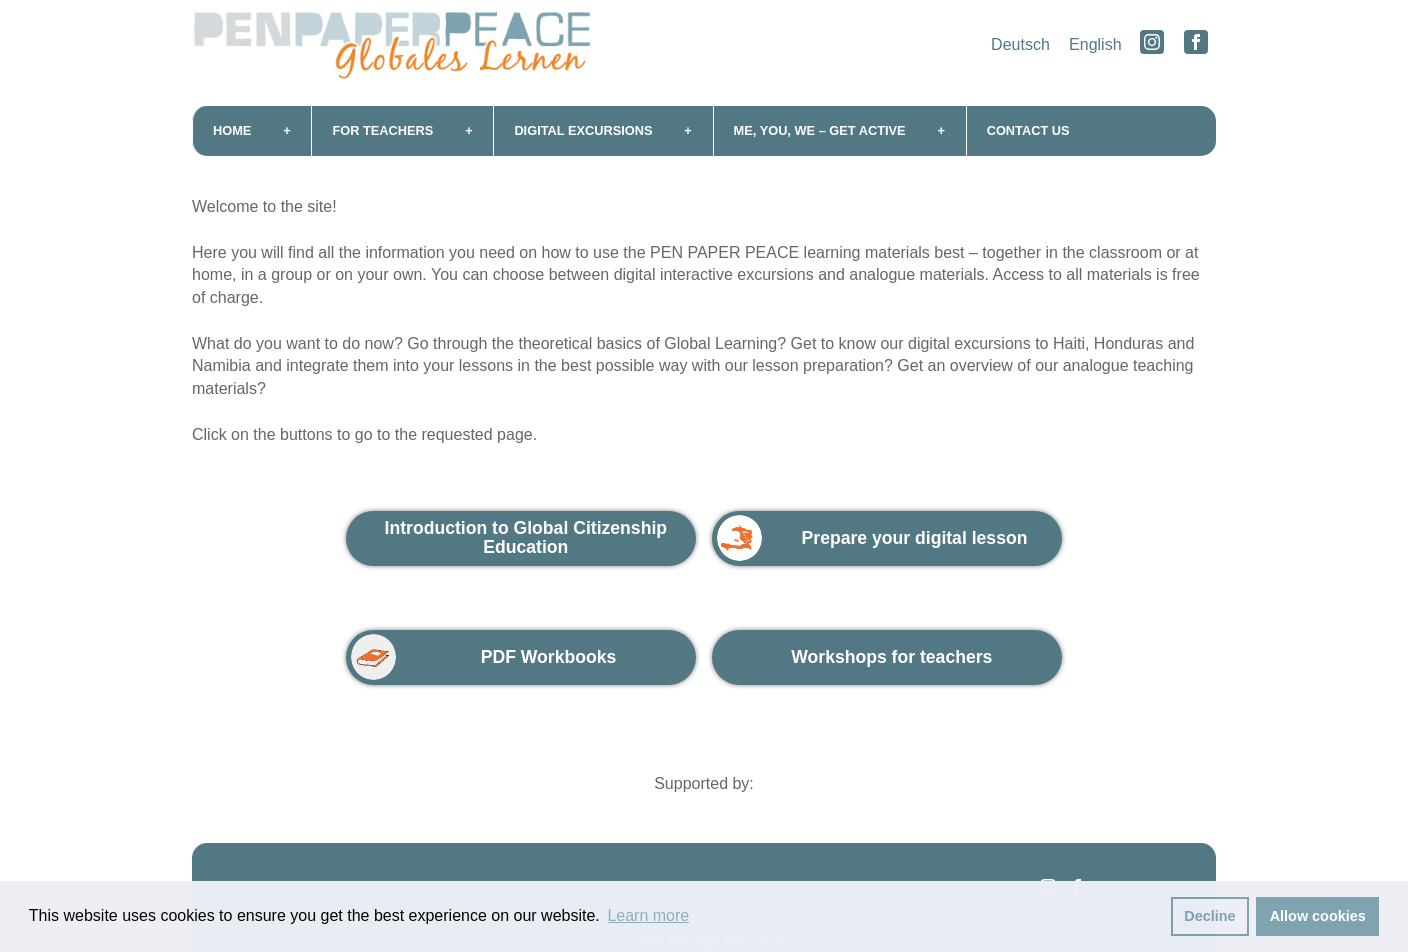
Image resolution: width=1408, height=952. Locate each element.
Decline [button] (1209, 916)
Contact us (1028, 130)
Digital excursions (583, 130)
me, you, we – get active (820, 130)
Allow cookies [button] (1318, 916)
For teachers (382, 130)
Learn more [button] (648, 915)
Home (232, 130)
